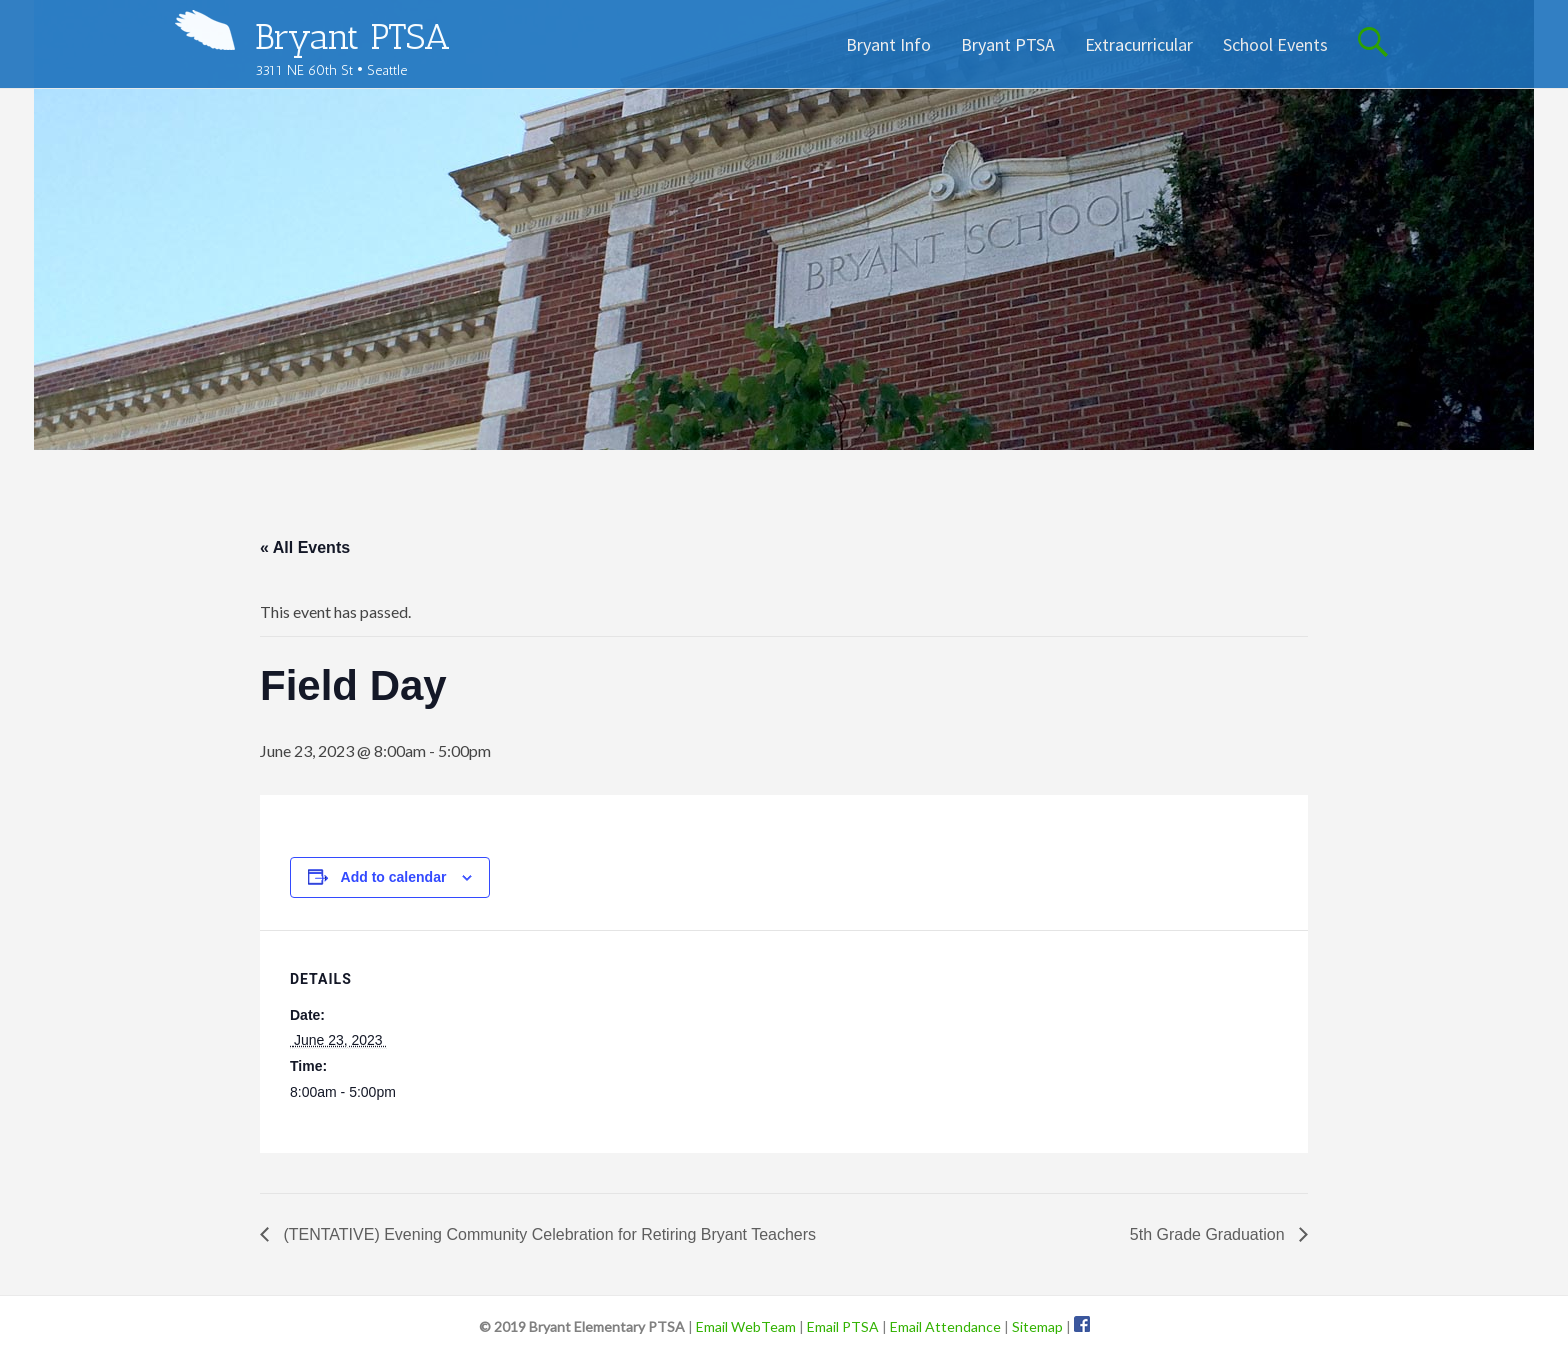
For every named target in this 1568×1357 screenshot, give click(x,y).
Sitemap (1037, 1326)
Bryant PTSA (352, 36)
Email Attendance (945, 1326)
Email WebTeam (746, 1326)
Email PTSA (843, 1326)
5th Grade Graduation (1209, 1234)
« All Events (305, 547)
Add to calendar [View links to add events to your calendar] (394, 877)
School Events (1275, 44)
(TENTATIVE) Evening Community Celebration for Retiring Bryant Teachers (547, 1234)
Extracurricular (1139, 44)
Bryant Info (888, 44)
